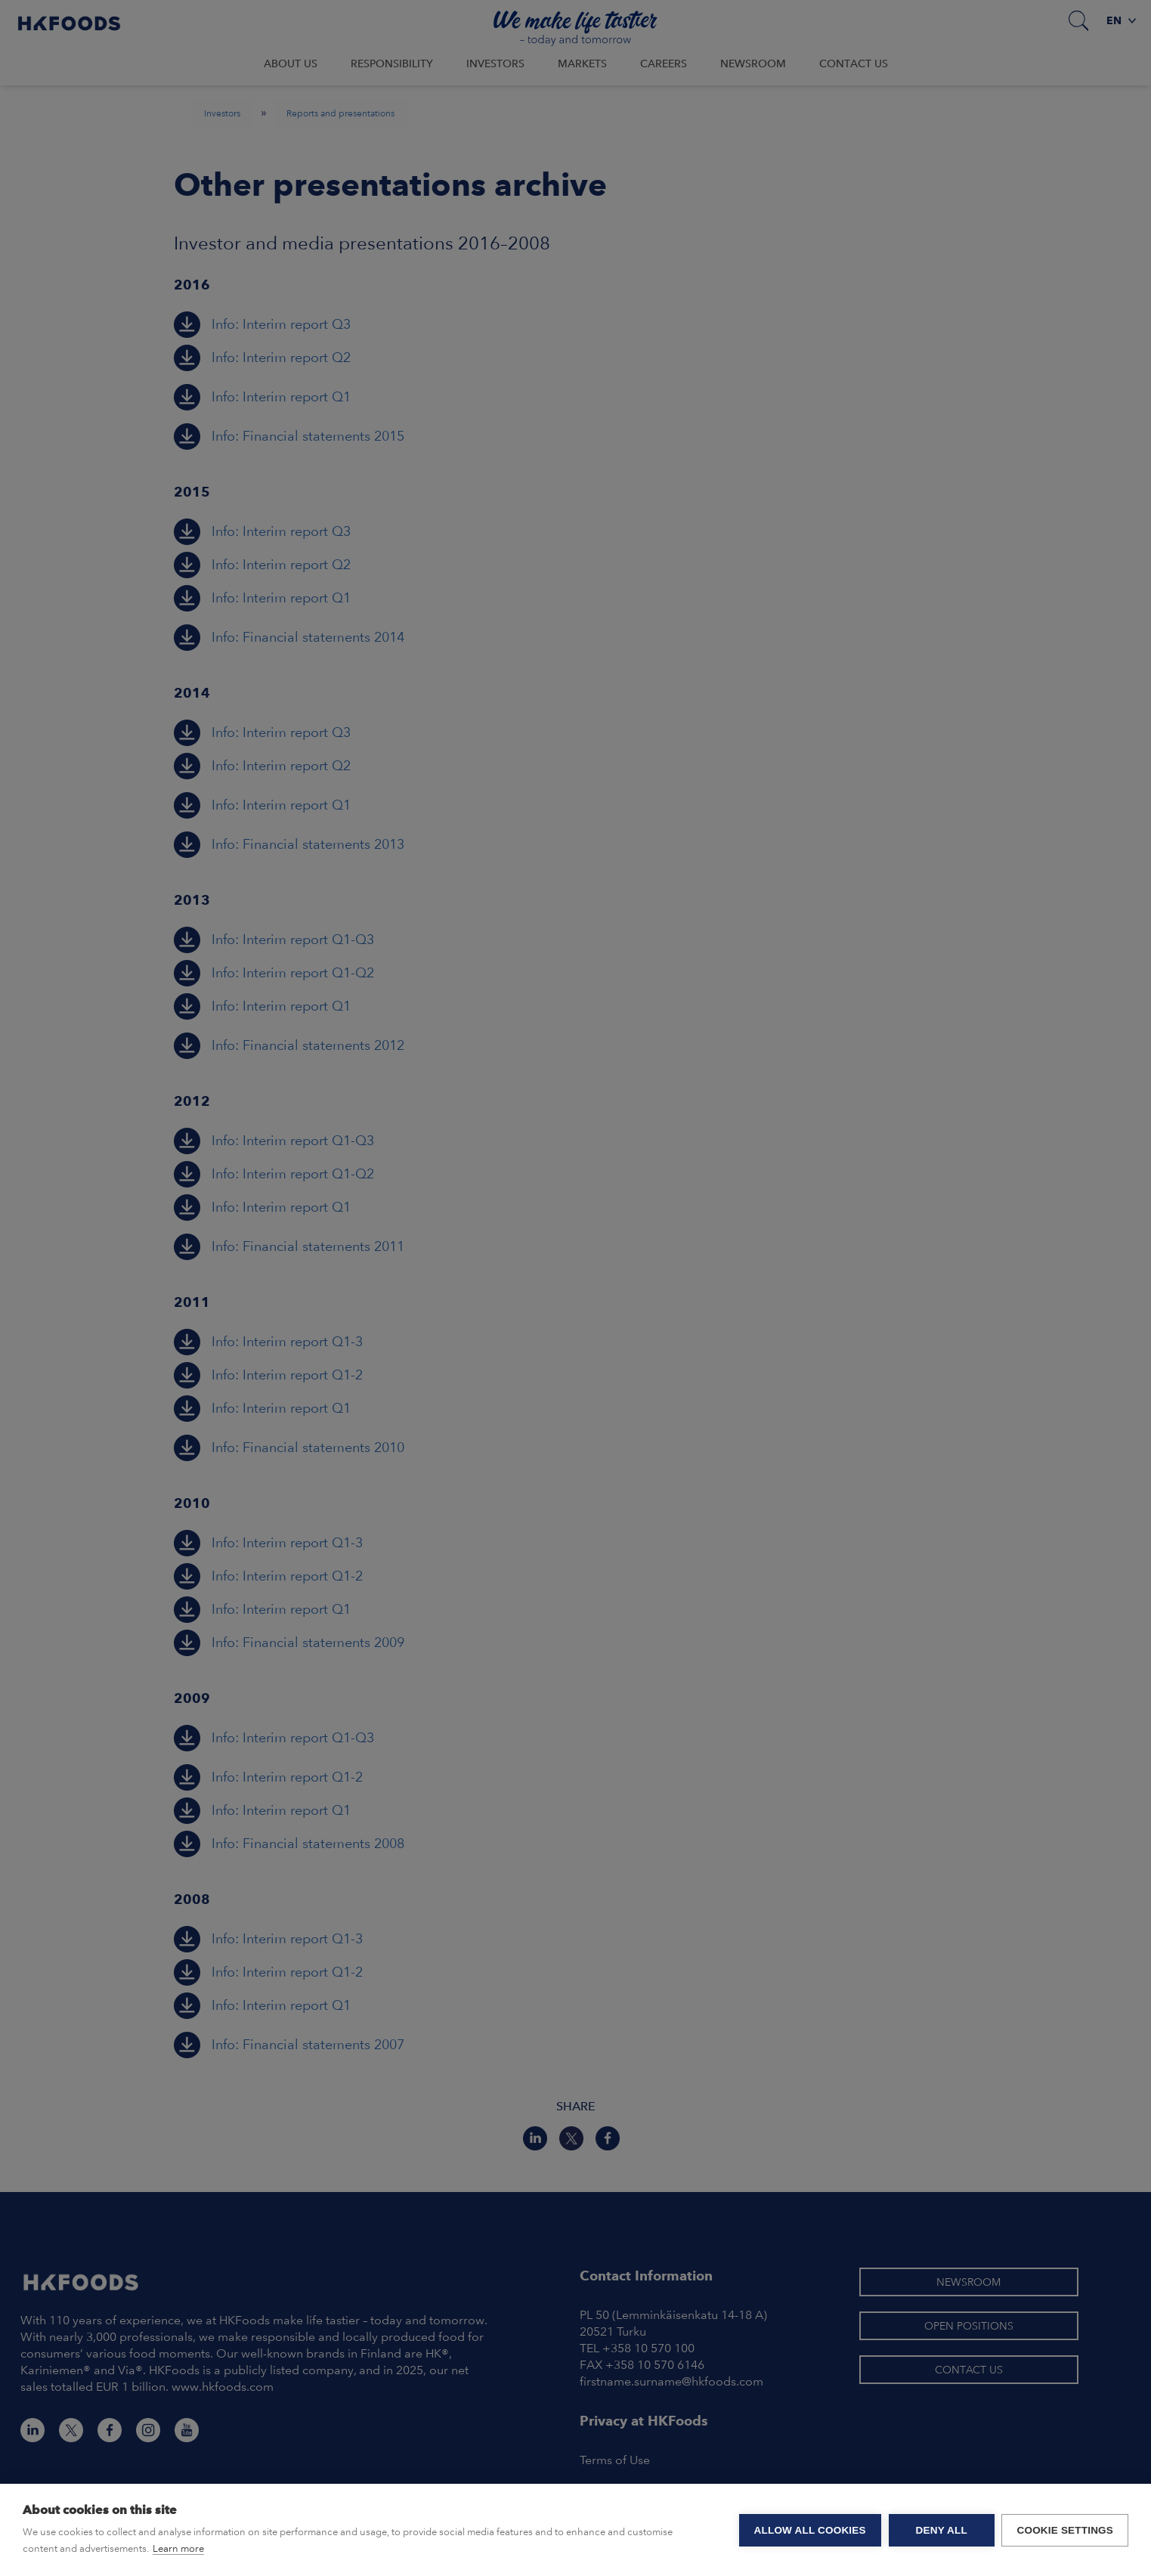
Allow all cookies (809, 2530)
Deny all (941, 2530)
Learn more (178, 2548)
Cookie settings (1064, 2530)
